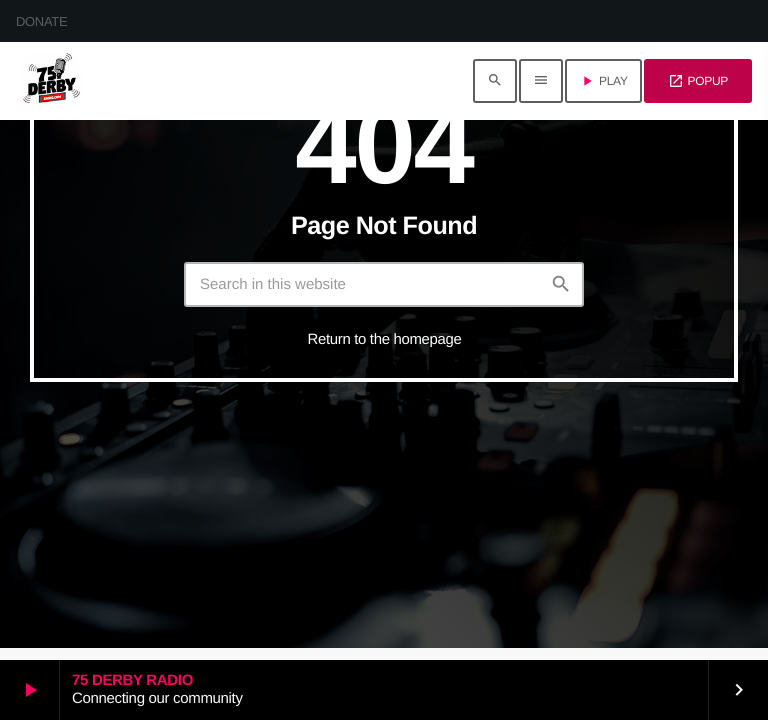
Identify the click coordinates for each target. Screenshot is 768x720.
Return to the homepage (385, 339)
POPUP (698, 81)
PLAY (603, 81)
